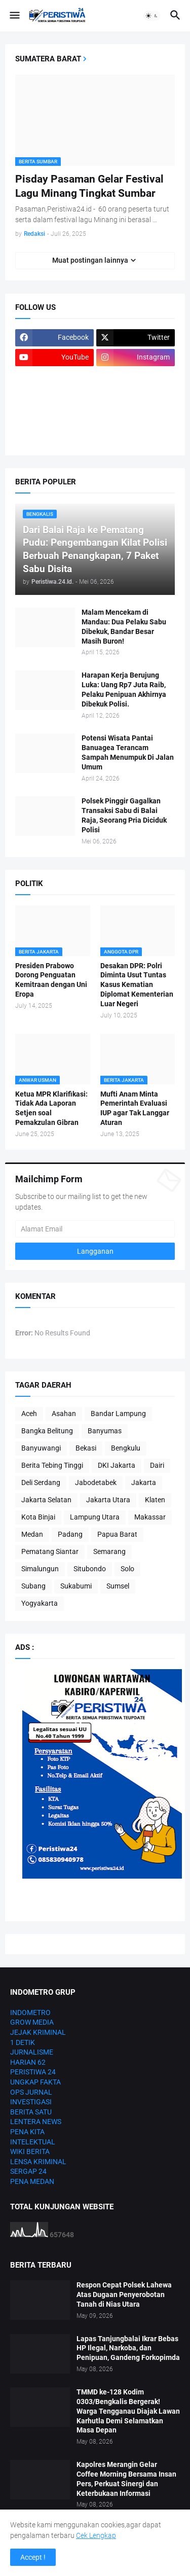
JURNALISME (31, 2052)
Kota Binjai (38, 1517)
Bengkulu (125, 1448)
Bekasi (85, 1448)
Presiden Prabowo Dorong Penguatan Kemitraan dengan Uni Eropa (51, 980)
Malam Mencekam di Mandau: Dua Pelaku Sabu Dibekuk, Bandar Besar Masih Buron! (124, 626)
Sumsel (117, 1586)
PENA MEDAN (32, 2181)
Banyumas (105, 1431)
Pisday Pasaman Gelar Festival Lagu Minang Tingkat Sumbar (89, 186)
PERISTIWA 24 (33, 2072)
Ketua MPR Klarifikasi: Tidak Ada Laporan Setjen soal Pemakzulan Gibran (51, 1108)
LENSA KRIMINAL (38, 2162)
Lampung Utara (95, 1517)
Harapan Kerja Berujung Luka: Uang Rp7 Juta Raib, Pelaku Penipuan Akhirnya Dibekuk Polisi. (124, 689)
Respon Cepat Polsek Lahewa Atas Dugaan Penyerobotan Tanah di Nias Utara (124, 2294)
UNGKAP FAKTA (35, 2082)
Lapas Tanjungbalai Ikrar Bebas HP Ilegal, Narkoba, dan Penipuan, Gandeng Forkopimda (128, 2348)
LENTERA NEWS (35, 2122)
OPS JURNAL (31, 2092)
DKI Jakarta (116, 1465)
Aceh (29, 1413)
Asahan (64, 1413)
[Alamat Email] (95, 1229)
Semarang (109, 1551)
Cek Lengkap (96, 2535)
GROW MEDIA (32, 2022)
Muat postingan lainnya (90, 260)
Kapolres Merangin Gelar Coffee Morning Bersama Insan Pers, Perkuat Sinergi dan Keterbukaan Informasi (126, 2478)
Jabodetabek (96, 1482)
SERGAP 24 (28, 2171)
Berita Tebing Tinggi (52, 1465)
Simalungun (40, 1569)
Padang (70, 1534)
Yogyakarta (39, 1603)
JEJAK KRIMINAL (38, 2032)
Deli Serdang (40, 1482)
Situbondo (89, 1569)
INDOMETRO (30, 2012)
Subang (33, 1586)
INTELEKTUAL (32, 2142)
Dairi (157, 1465)
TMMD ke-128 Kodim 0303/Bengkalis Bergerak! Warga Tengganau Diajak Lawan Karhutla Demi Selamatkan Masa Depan (128, 2411)
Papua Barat (117, 1534)
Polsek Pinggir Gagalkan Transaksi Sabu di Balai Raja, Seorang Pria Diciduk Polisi (124, 815)
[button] (14, 15)
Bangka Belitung (47, 1431)
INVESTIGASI (31, 2102)
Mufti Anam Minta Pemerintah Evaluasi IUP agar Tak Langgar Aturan (134, 1108)
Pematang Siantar (50, 1551)
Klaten (155, 1500)
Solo (127, 1569)
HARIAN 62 (28, 2062)
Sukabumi (76, 1586)
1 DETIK (22, 2042)
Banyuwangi (41, 1448)
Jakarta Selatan (46, 1500)
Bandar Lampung (118, 1413)
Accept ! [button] (33, 2557)
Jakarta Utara (108, 1500)
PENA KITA (27, 2132)
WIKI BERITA (30, 2151)
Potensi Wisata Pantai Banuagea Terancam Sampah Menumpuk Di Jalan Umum (128, 752)
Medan (32, 1534)
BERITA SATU (31, 2112)
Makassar (150, 1517)
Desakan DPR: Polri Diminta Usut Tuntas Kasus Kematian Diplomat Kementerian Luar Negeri (136, 985)
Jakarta (143, 1482)
